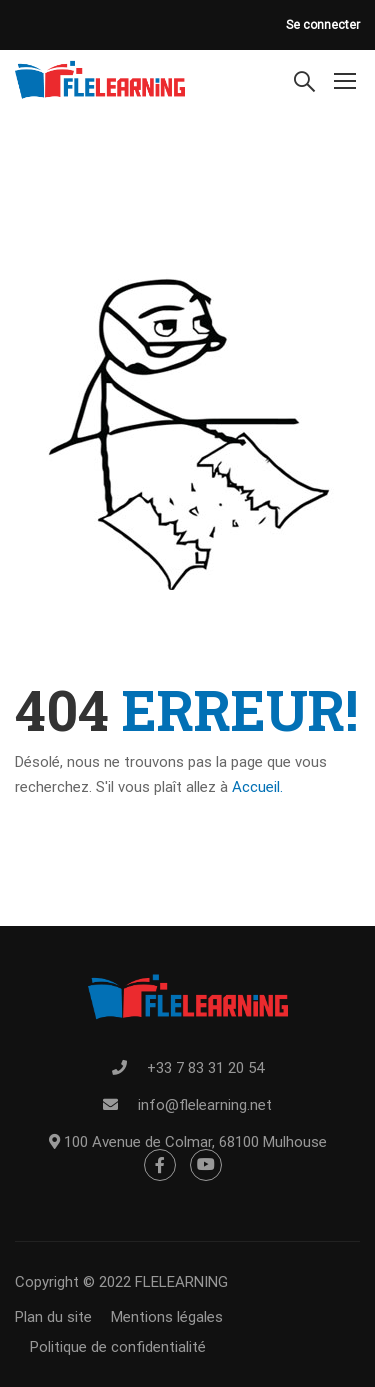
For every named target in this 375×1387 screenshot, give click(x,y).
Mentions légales (167, 1317)
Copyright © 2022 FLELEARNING (121, 1282)
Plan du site (53, 1317)
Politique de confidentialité (118, 1347)
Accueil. (257, 787)
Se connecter (323, 25)
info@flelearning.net (205, 1105)
